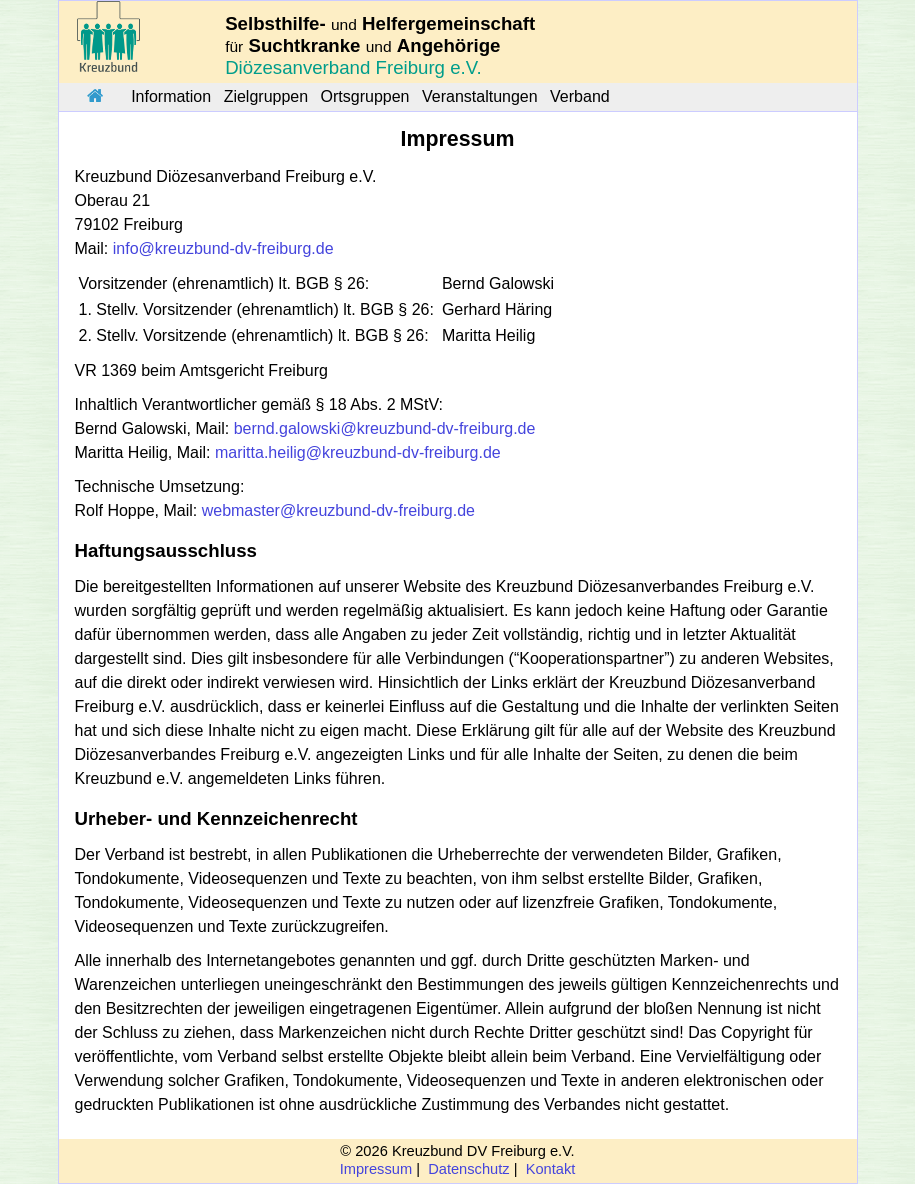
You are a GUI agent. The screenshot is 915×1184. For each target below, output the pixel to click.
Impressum (376, 1169)
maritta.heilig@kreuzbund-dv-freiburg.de (358, 452)
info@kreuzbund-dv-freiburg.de (223, 248)
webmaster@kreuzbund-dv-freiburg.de (338, 510)
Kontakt (551, 1169)
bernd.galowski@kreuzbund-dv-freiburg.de (385, 428)
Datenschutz (468, 1169)
